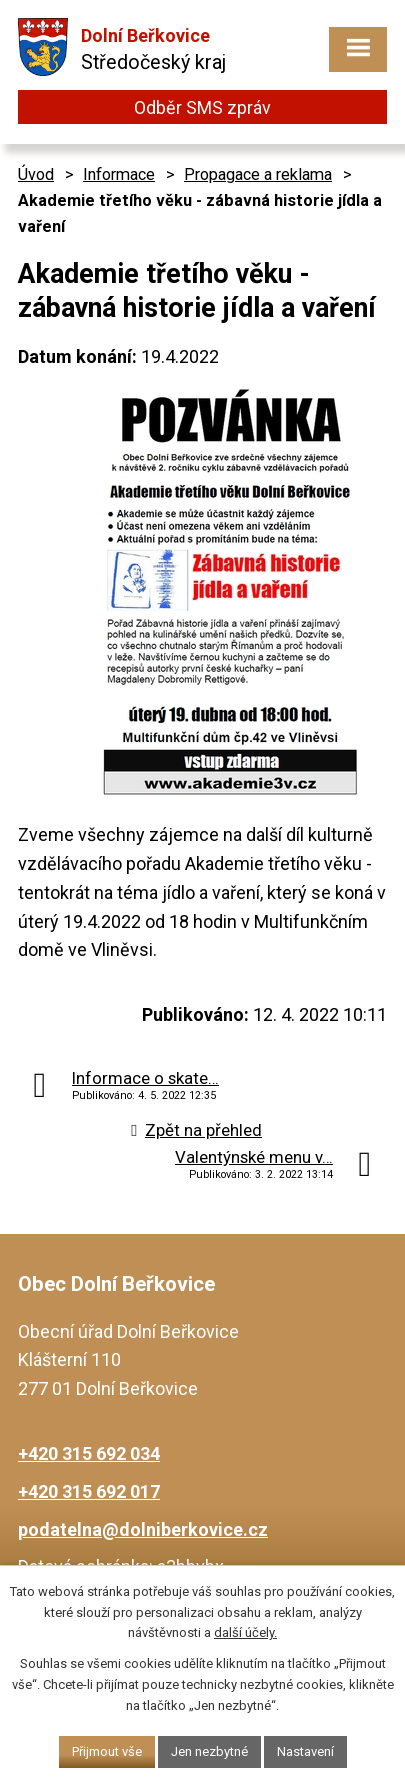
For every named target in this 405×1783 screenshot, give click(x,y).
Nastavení (305, 1751)
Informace (119, 174)
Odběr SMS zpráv (202, 107)
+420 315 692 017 (89, 1491)
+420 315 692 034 (89, 1453)
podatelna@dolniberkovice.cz (143, 1529)
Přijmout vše (107, 1751)
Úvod (36, 174)
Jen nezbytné (209, 1751)
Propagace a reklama (258, 174)
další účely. (245, 1632)
